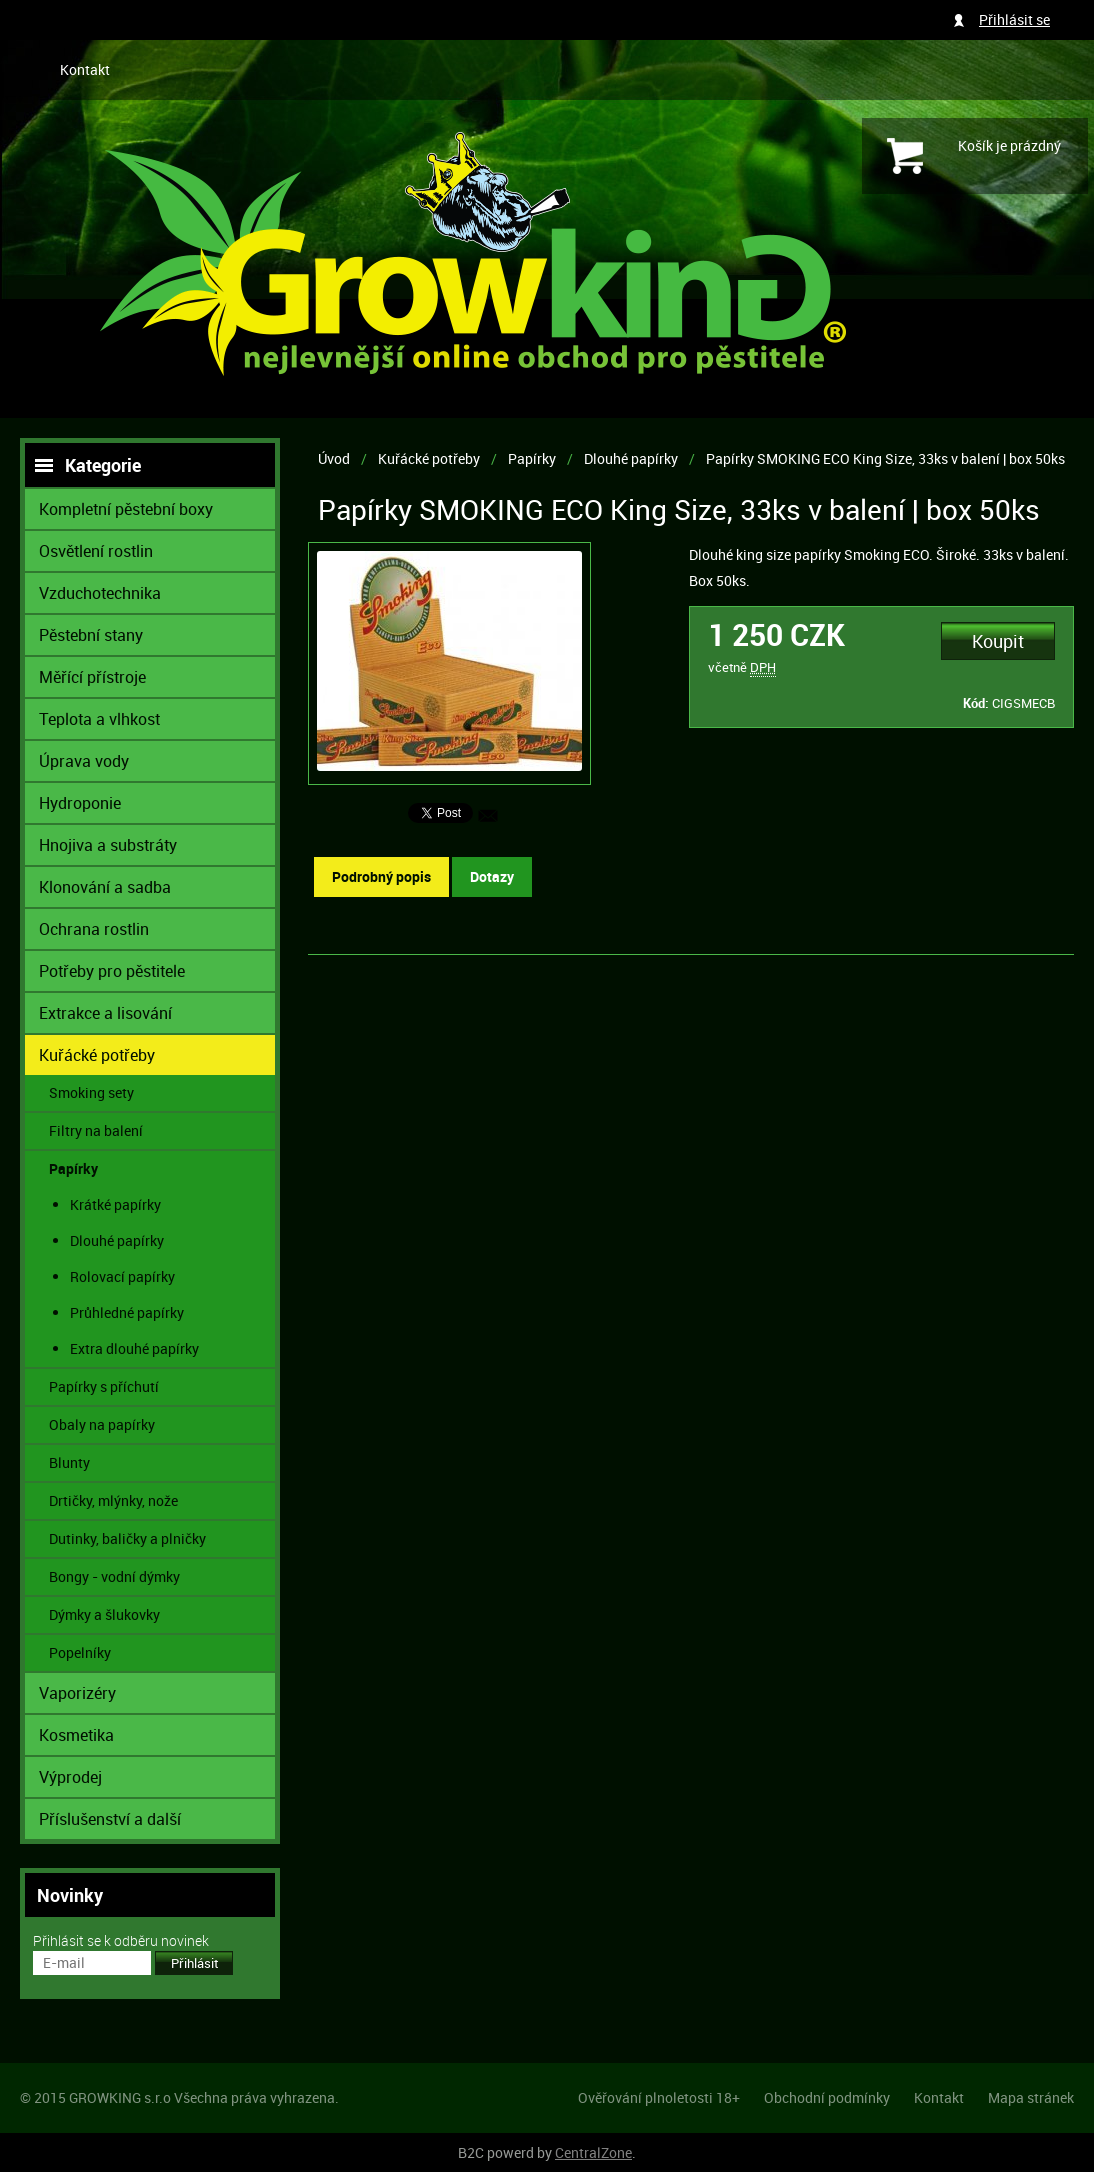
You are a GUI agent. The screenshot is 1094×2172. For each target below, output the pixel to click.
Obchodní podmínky (827, 2097)
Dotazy (492, 876)
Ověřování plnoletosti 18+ (659, 2097)
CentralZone (593, 2152)
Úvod (334, 458)
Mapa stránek (1031, 2097)
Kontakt (85, 69)
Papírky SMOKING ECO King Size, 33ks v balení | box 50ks (885, 458)
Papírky (532, 458)
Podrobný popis (381, 876)
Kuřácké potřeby (429, 458)
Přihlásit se (1014, 19)
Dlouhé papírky (631, 458)
